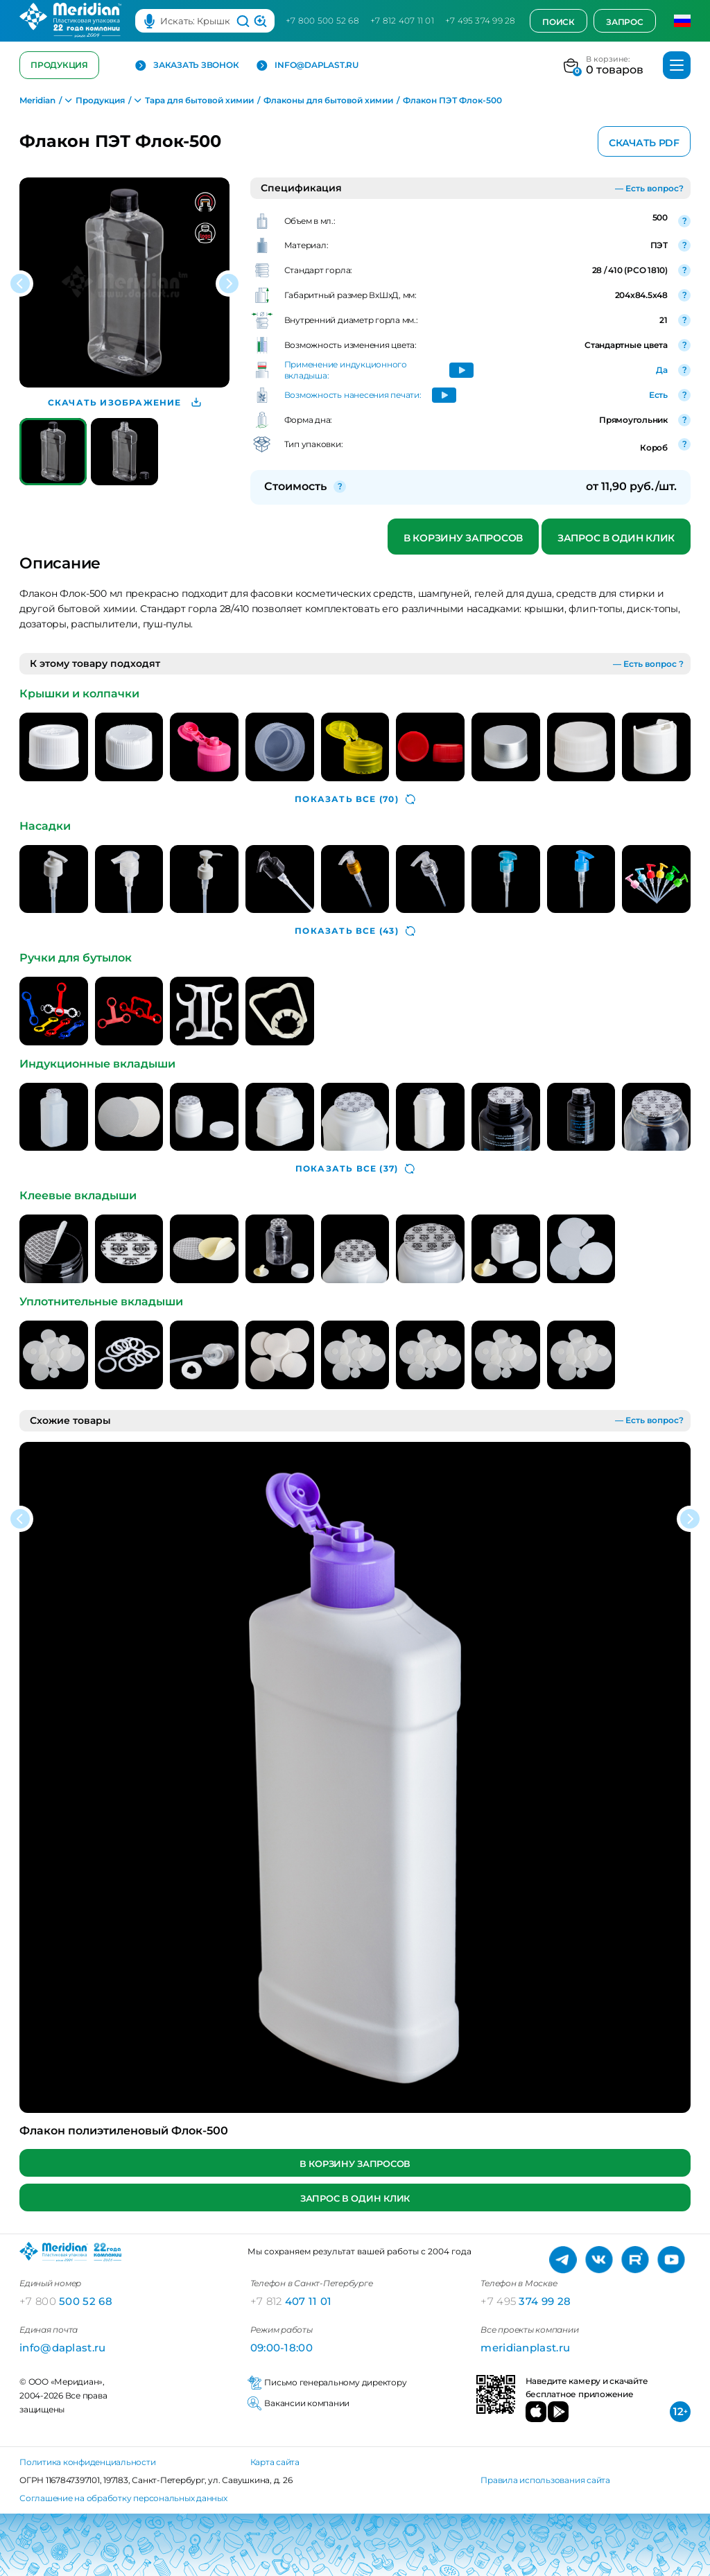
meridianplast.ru (525, 2347)
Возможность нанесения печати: (353, 395)
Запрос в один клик (616, 538)
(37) (355, 1168)
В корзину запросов (463, 538)
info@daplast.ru (307, 65)
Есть (658, 395)
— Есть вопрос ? (648, 664)
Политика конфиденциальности (87, 2462)
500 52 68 (65, 2301)
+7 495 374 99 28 (480, 20)
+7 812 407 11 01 (402, 20)
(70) (355, 799)
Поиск (558, 22)
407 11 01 (291, 2301)
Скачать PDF (644, 143)
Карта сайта (275, 2462)
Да (662, 370)
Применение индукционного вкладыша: (345, 370)
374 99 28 (525, 2301)
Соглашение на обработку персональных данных (123, 2498)
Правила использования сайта (545, 2480)
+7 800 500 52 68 (322, 20)
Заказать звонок (187, 65)
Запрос (624, 22)
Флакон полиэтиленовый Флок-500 (123, 2130)
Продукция (59, 65)
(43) (355, 931)
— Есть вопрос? (649, 188)
